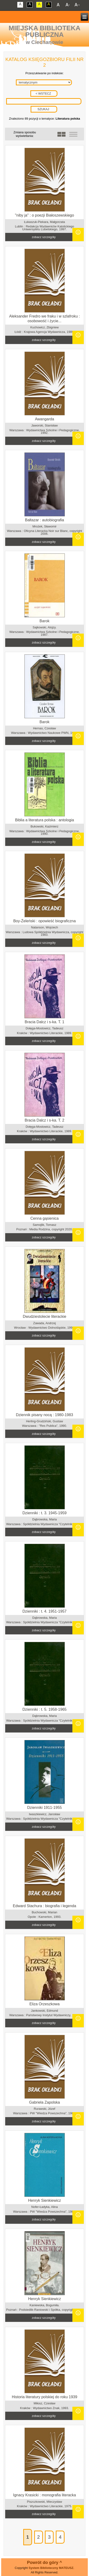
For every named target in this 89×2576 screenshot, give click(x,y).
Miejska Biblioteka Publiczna (44, 31)
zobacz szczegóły (44, 237)
